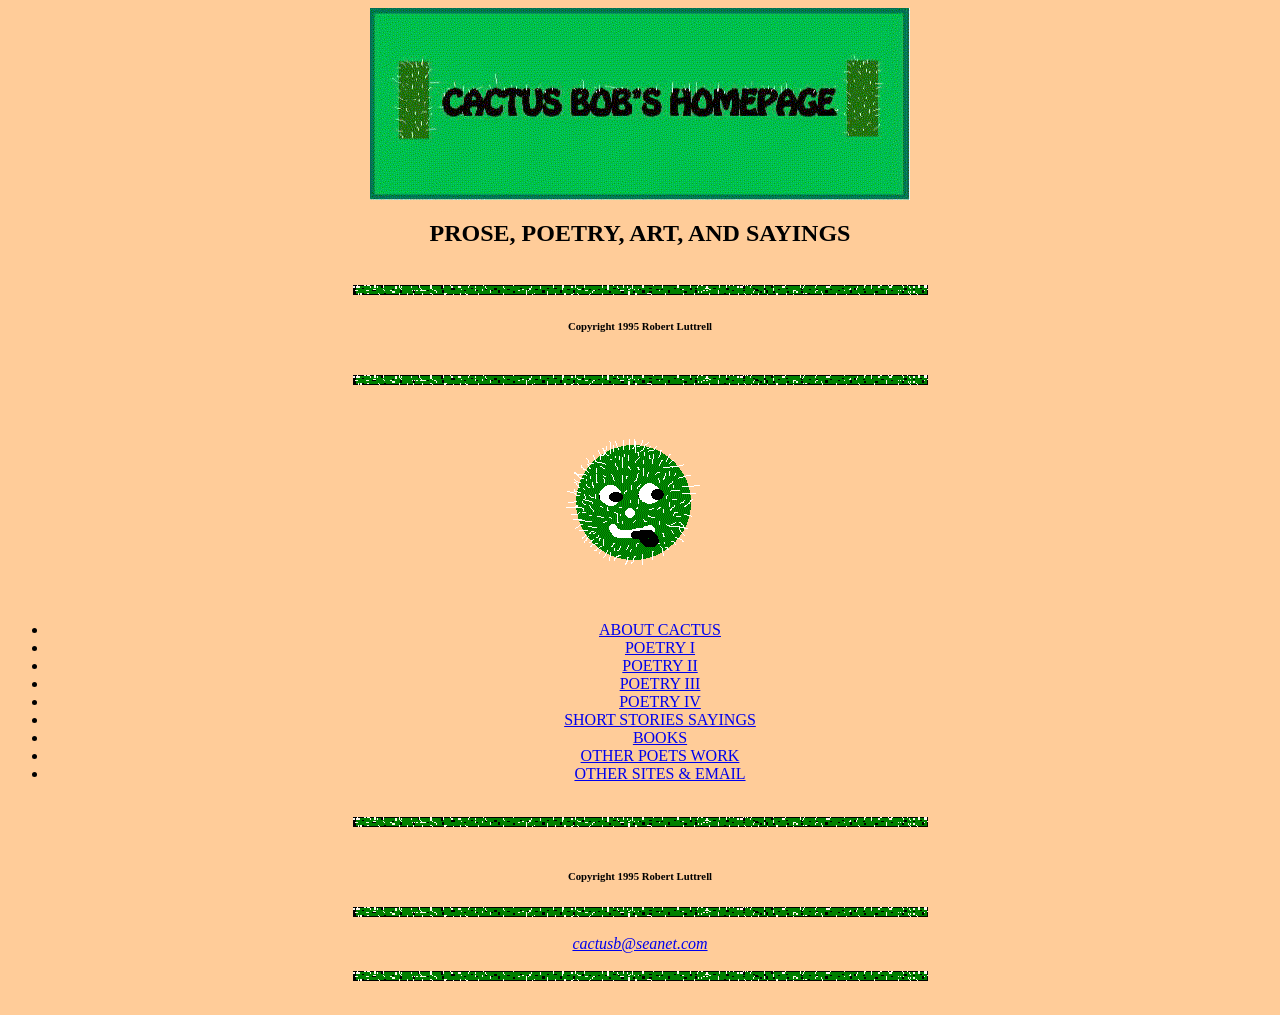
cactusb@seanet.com (639, 943)
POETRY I (660, 647)
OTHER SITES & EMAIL (659, 773)
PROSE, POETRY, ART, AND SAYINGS (640, 233)
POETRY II (659, 665)
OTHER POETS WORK (660, 755)
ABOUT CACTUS (660, 629)
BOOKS (660, 737)
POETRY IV (660, 701)
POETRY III (660, 683)
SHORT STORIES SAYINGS (660, 719)
